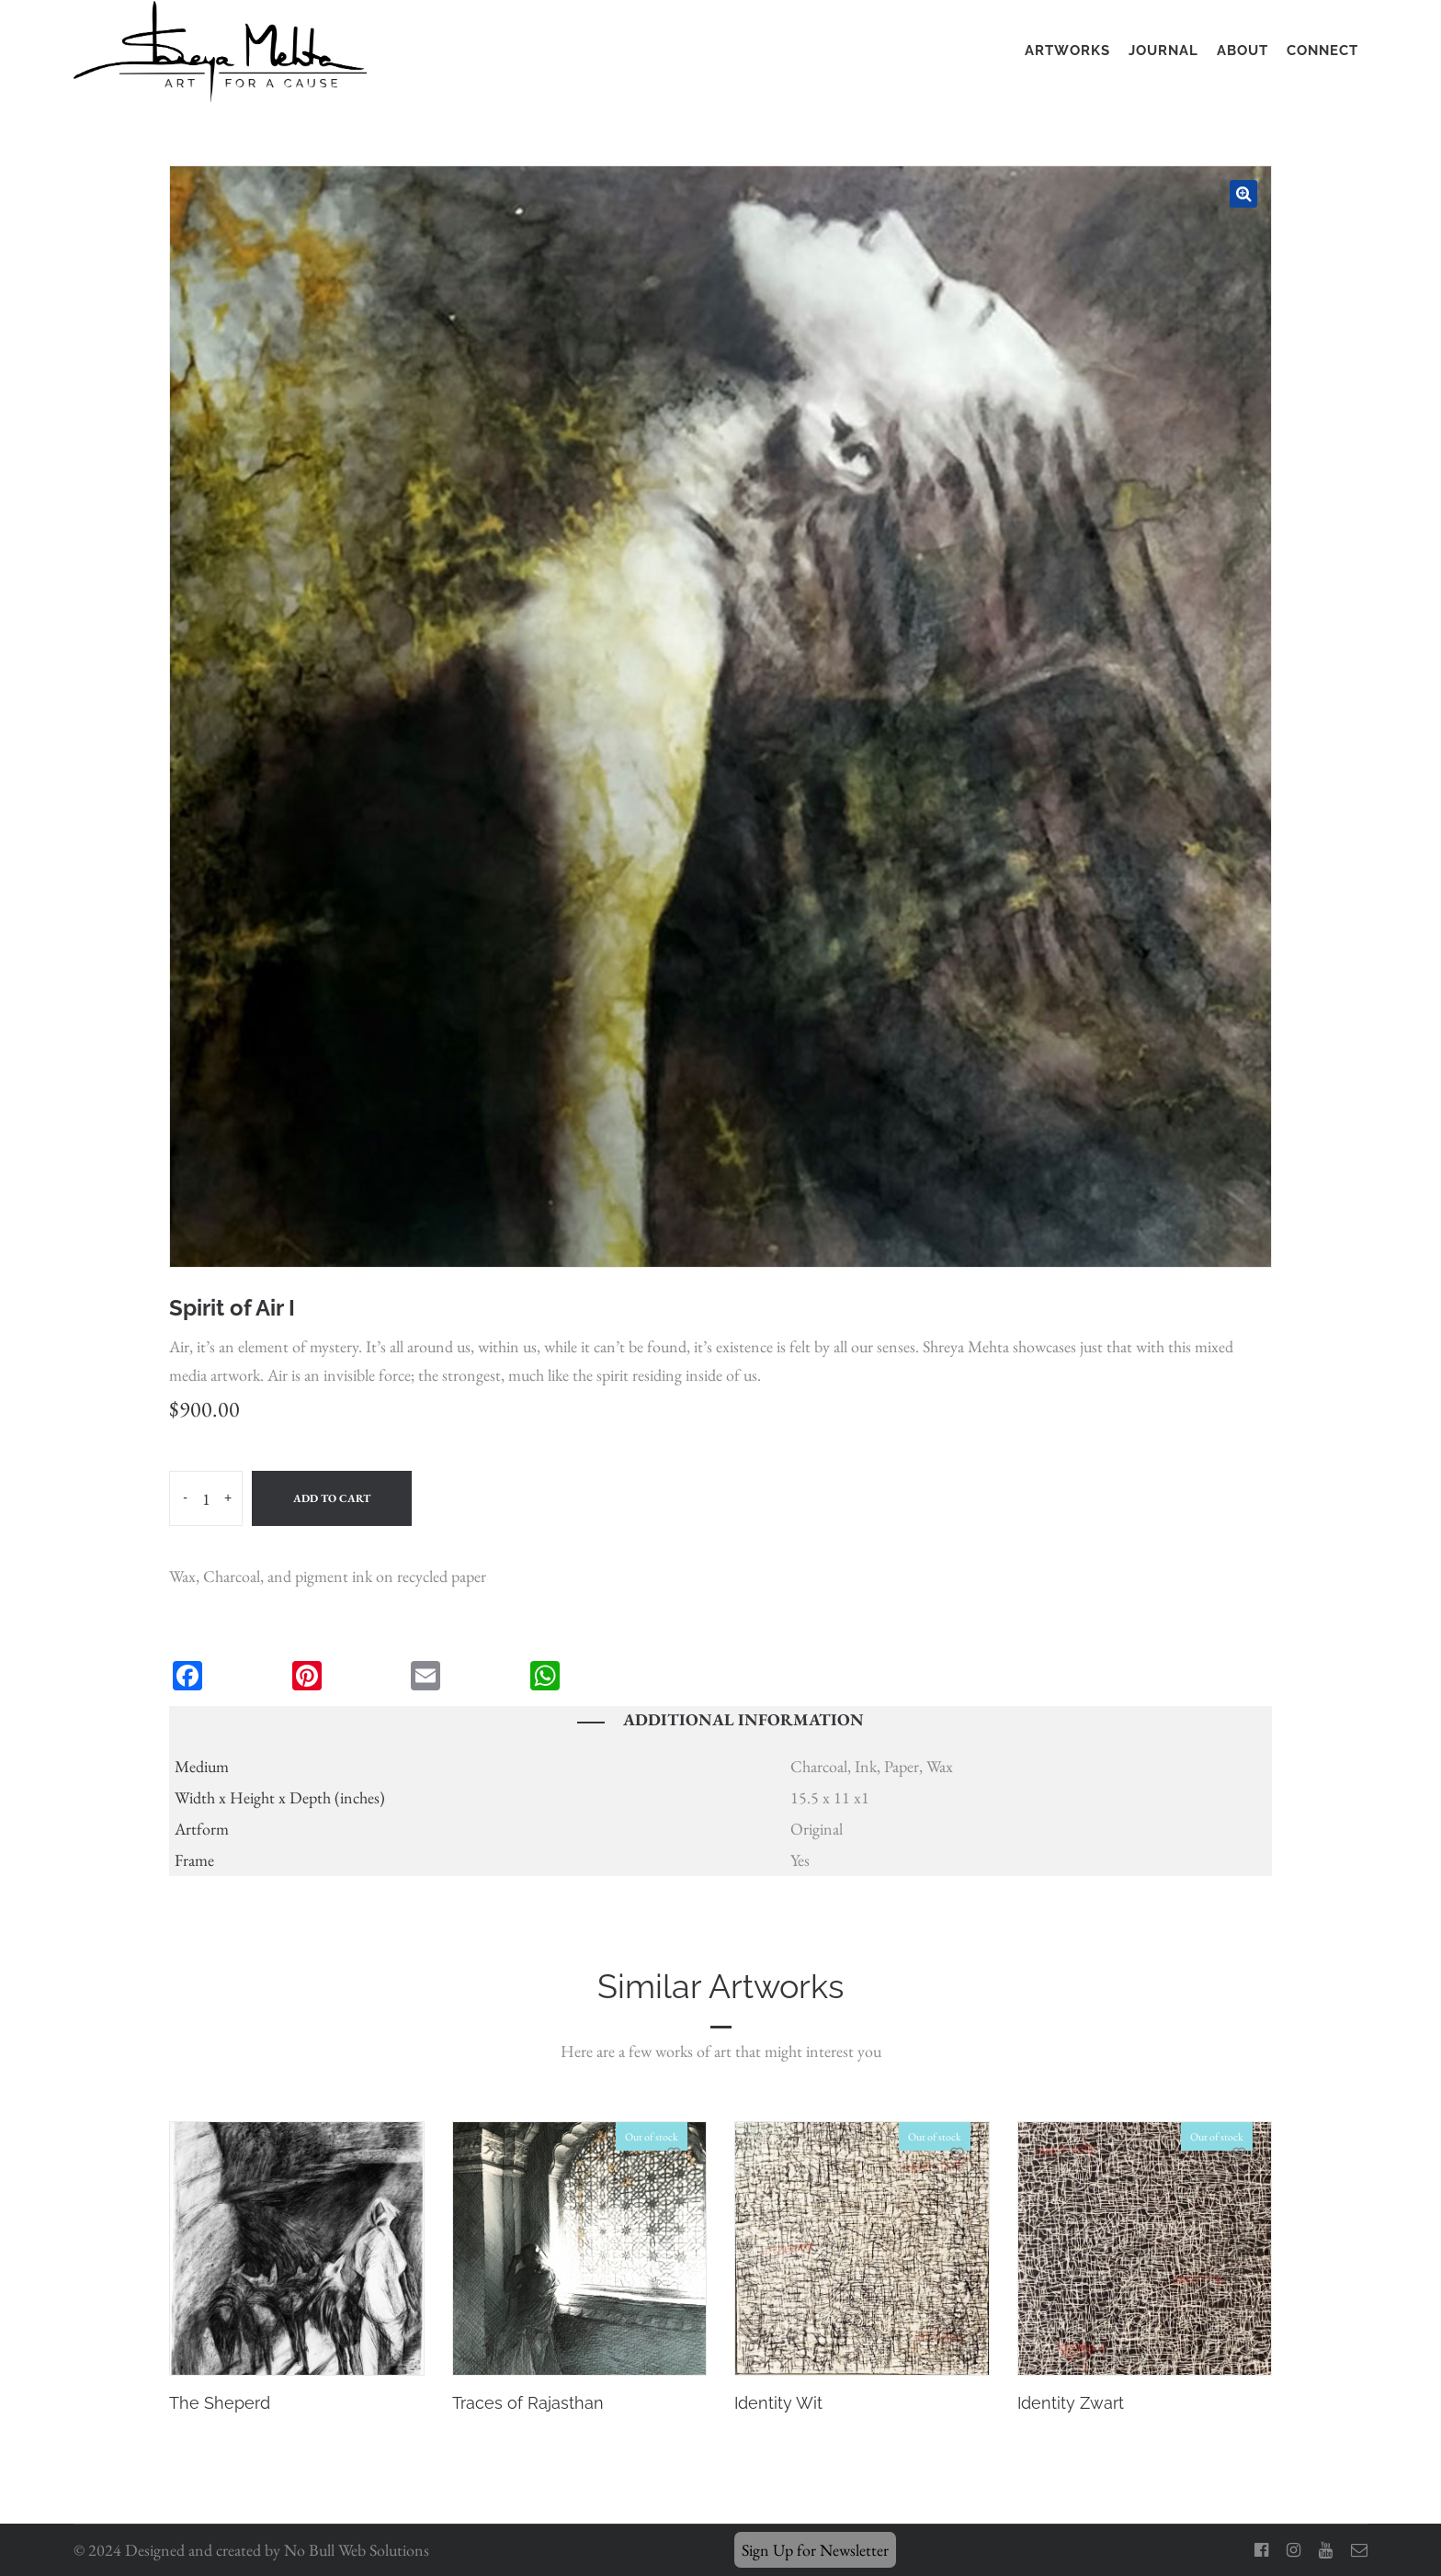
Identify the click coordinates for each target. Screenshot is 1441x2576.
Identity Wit (778, 2402)
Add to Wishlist (391, 2154)
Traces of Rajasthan (528, 2402)
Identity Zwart (1070, 2402)
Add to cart (331, 1498)
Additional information (743, 1719)
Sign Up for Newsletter (815, 2549)
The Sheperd (219, 2402)
